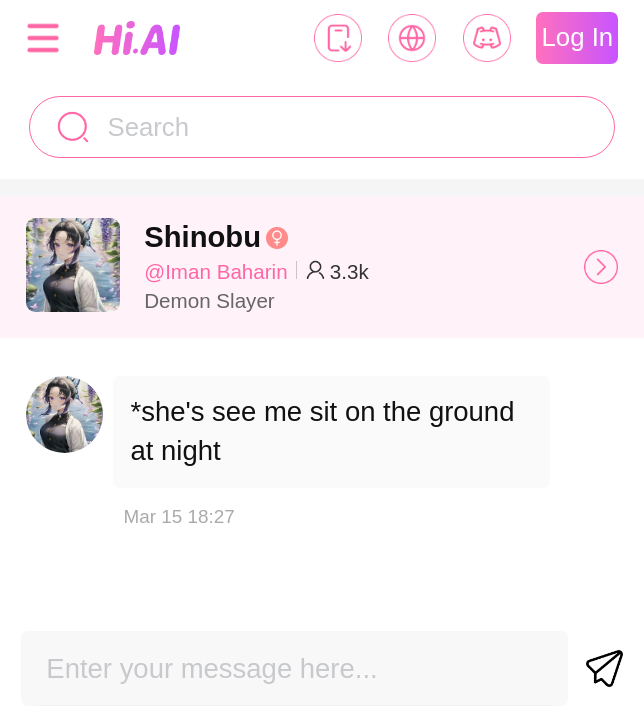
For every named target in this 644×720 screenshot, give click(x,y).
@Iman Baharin (215, 271)
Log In (578, 37)
